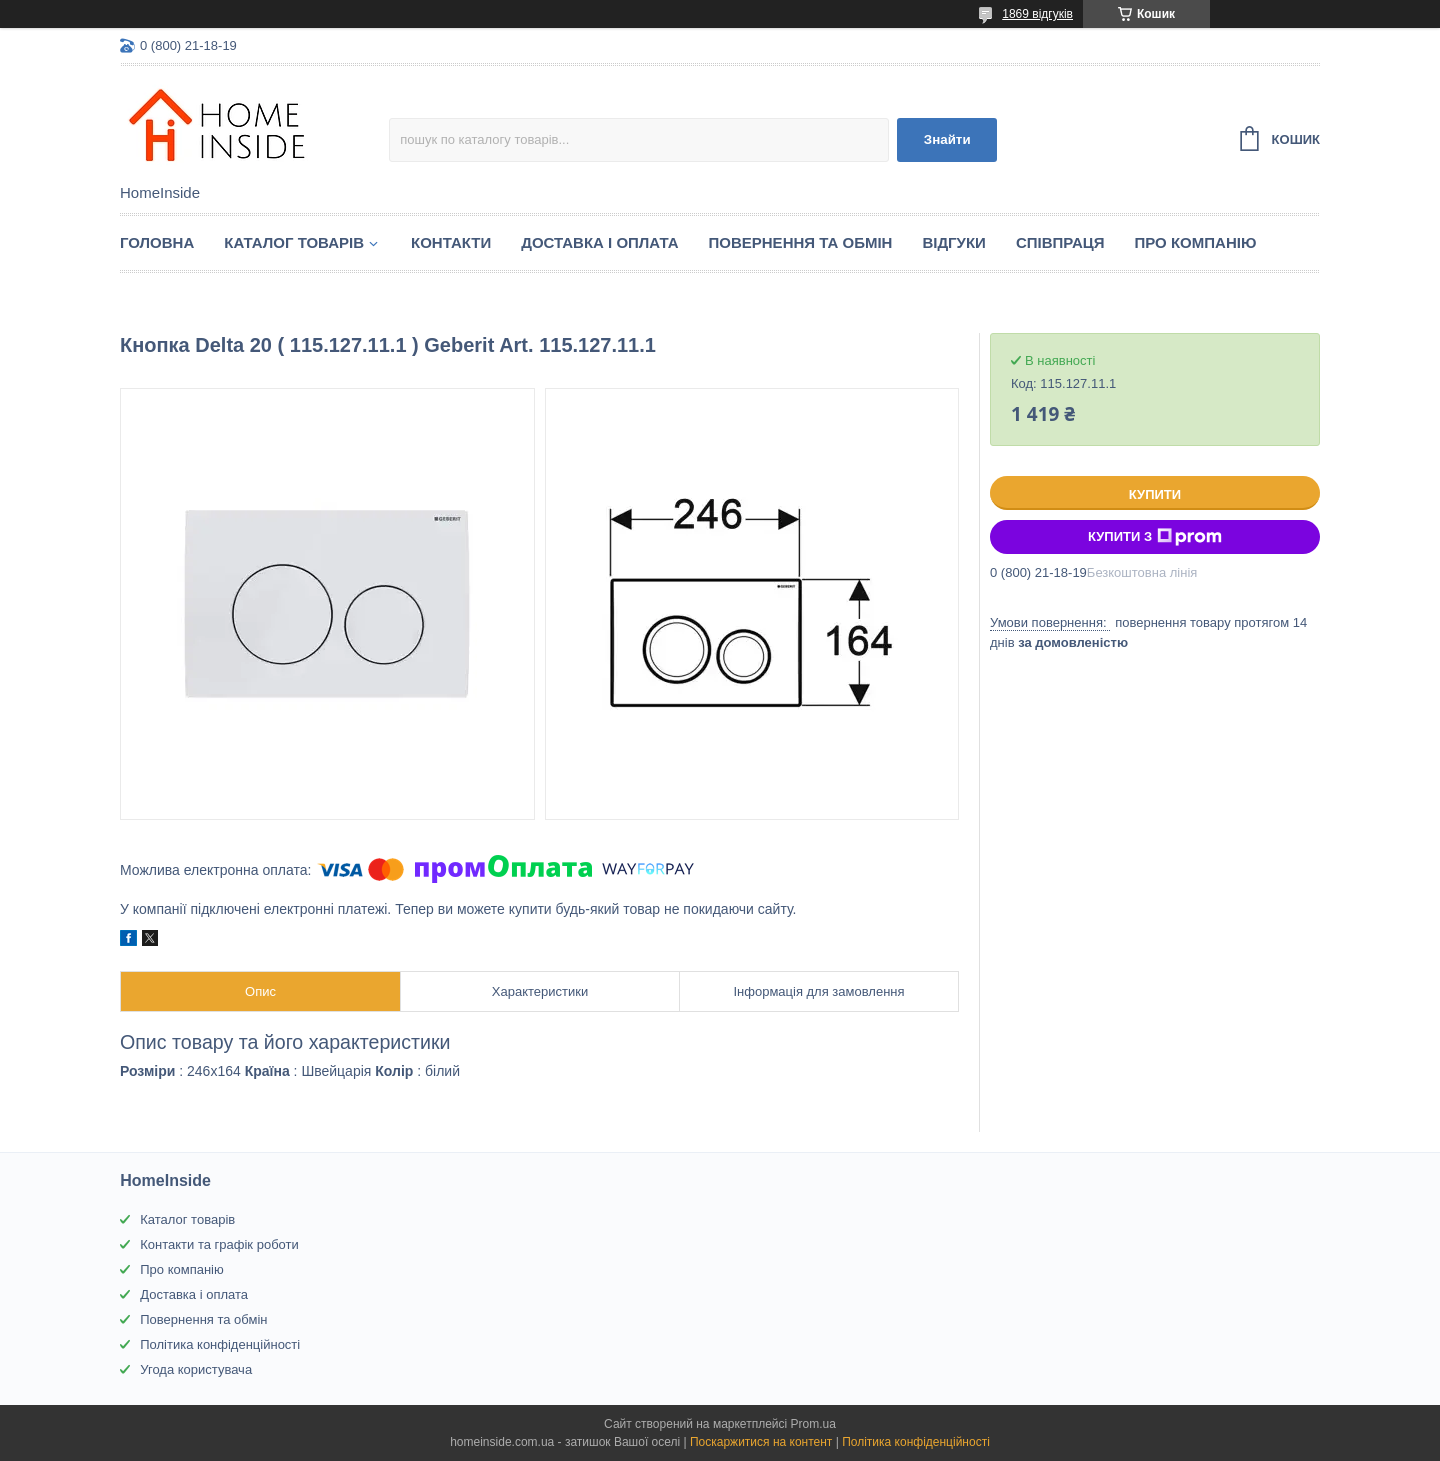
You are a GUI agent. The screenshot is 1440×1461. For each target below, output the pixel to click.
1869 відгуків (1037, 14)
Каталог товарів (187, 1219)
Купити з (1155, 537)
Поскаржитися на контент (761, 1442)
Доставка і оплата (599, 242)
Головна (157, 242)
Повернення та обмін (801, 242)
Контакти (451, 242)
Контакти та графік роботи (219, 1244)
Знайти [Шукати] (947, 139)
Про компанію (1196, 242)
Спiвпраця (1060, 242)
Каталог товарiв (294, 242)
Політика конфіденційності (220, 1344)
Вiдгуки (953, 242)
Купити (1155, 494)
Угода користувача (196, 1369)
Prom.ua (813, 1424)
